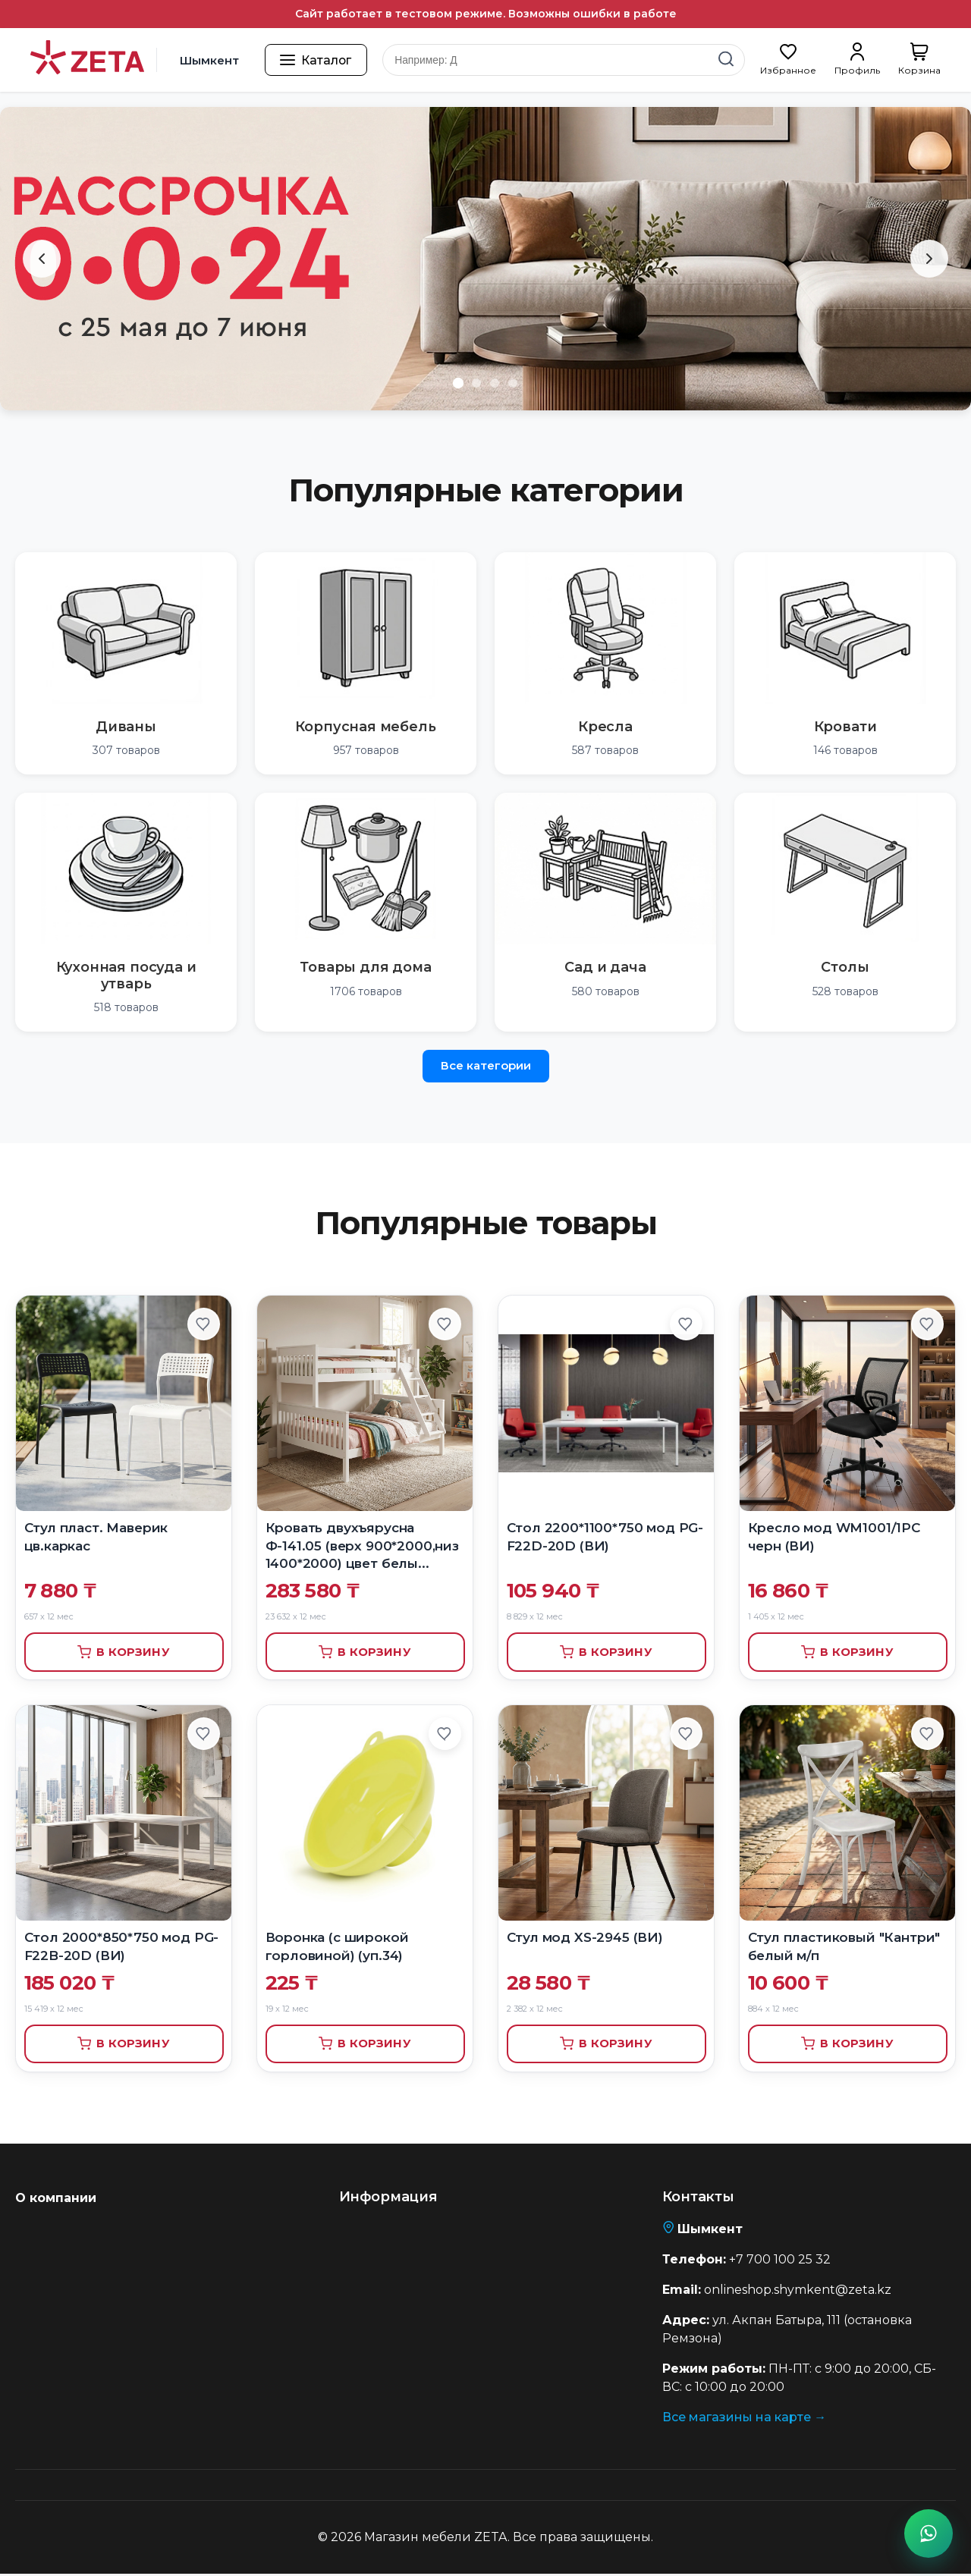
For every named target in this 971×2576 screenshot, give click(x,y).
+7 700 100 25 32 (780, 2261)
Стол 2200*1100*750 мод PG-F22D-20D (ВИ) (605, 1536)
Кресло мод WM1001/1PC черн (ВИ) (834, 1536)
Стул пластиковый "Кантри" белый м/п (844, 1947)
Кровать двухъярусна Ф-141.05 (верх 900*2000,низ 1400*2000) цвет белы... (362, 1546)
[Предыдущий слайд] (42, 259)
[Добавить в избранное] (202, 1324)
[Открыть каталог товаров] (317, 60)
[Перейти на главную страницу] (87, 60)
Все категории (486, 1065)
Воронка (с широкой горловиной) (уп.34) (337, 1947)
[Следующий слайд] (929, 259)
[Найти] (726, 60)
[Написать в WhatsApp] (928, 2533)
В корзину (123, 1652)
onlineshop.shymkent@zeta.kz (797, 2292)
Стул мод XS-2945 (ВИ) (585, 1938)
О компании (55, 2200)
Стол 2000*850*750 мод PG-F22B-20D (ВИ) (121, 1947)
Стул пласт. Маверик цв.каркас (96, 1536)
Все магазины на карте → (744, 2419)
